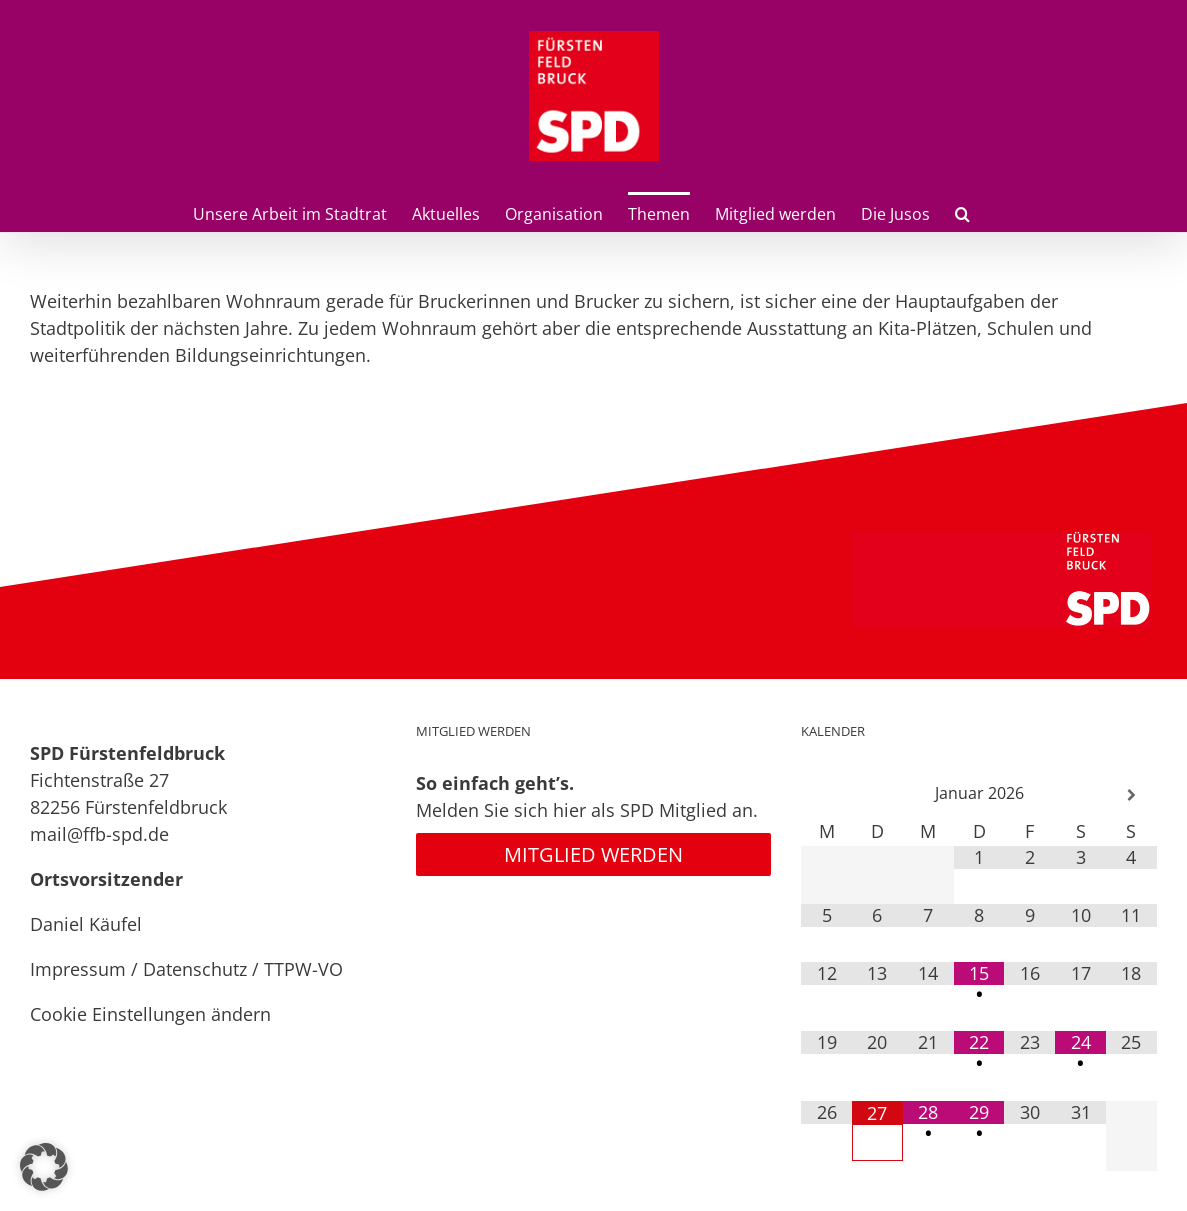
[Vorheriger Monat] (826, 795)
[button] (962, 212)
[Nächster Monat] (1131, 795)
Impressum (78, 969)
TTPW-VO (303, 969)
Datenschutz (195, 969)
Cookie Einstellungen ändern (150, 1014)
